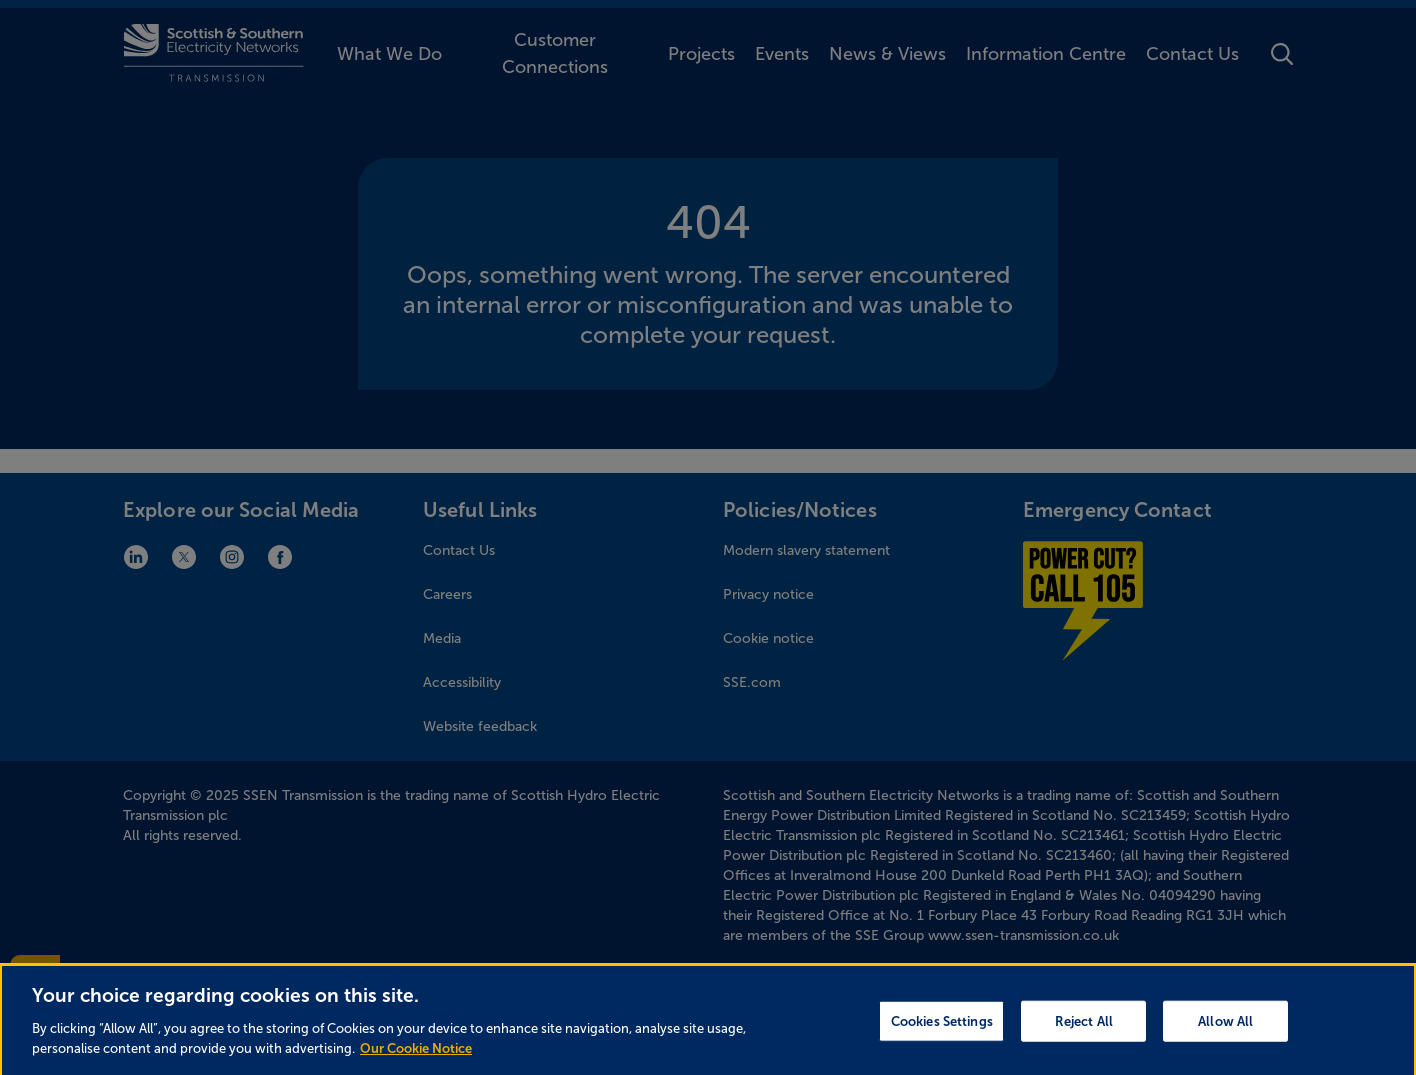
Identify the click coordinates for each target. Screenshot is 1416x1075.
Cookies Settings (942, 1031)
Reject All (1084, 1031)
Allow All (1225, 1031)
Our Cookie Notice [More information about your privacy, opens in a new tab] (416, 1058)
